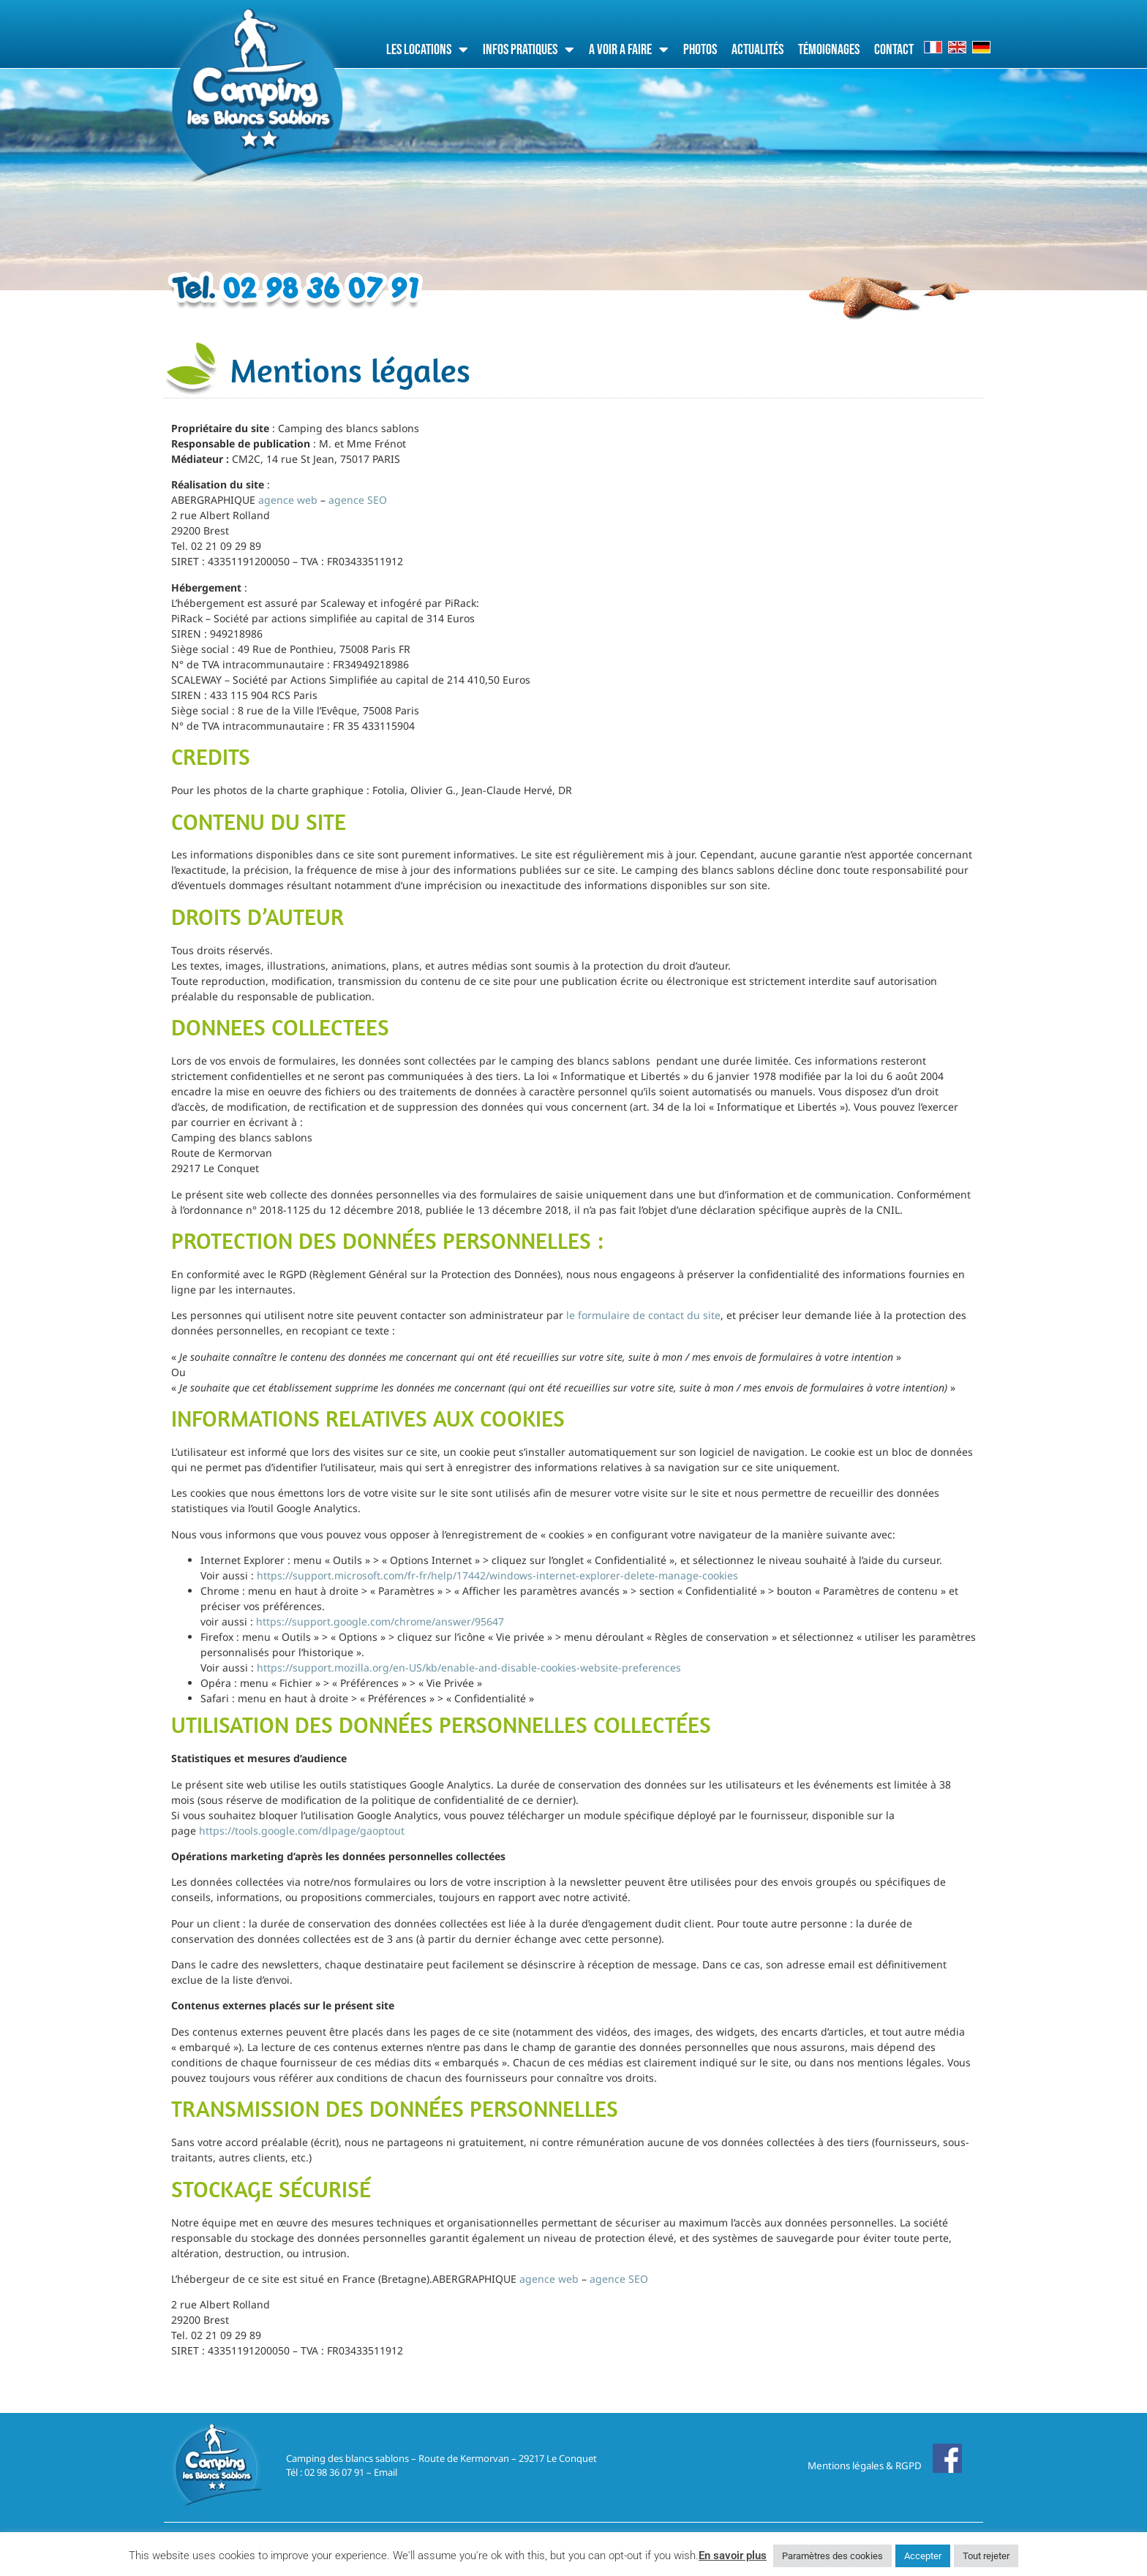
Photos (700, 49)
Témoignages (829, 49)
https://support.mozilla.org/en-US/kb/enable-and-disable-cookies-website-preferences (469, 1667)
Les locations (427, 49)
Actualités (757, 49)
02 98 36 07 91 (334, 2472)
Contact (894, 49)
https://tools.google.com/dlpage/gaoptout (302, 1830)
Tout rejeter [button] (986, 2555)
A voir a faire (629, 49)
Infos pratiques (528, 49)
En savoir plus (733, 2555)
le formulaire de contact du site (643, 1315)
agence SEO (357, 500)
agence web (287, 500)
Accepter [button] (922, 2555)
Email (385, 2472)
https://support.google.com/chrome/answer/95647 (380, 1621)
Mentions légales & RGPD (865, 2465)
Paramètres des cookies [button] (832, 2555)
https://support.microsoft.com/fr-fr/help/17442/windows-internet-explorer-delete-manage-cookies (497, 1575)
